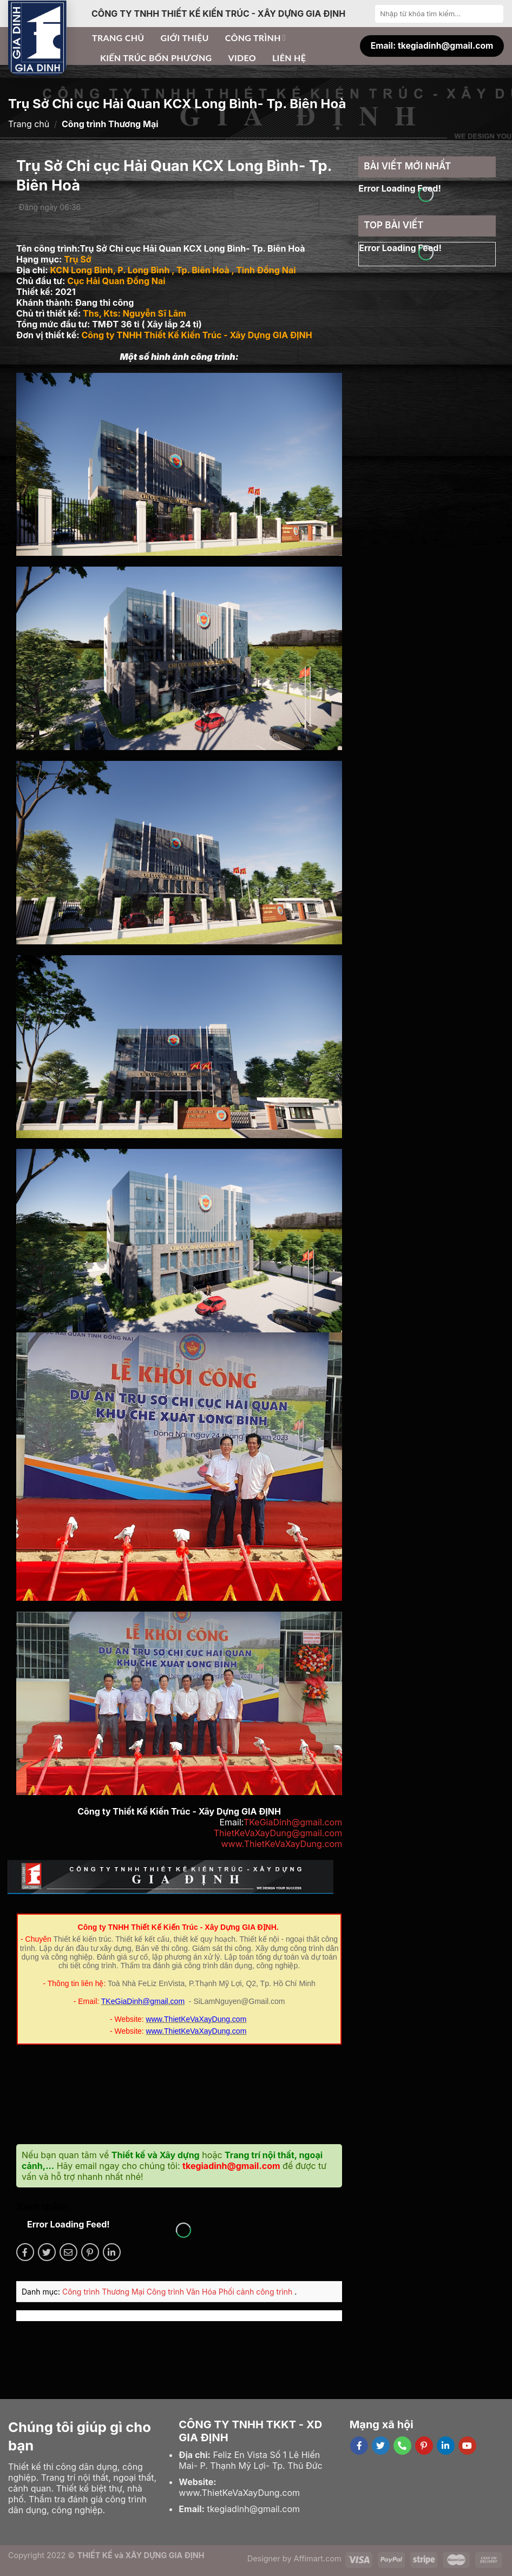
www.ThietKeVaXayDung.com (281, 1843)
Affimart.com (318, 2558)
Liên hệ (289, 57)
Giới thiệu (185, 37)
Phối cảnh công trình (256, 2291)
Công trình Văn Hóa (183, 2291)
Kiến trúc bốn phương (156, 57)
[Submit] (494, 13)
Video (242, 57)
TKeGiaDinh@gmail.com (293, 1822)
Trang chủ (118, 37)
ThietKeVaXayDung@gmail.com (278, 1833)
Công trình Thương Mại (104, 2291)
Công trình (255, 37)
